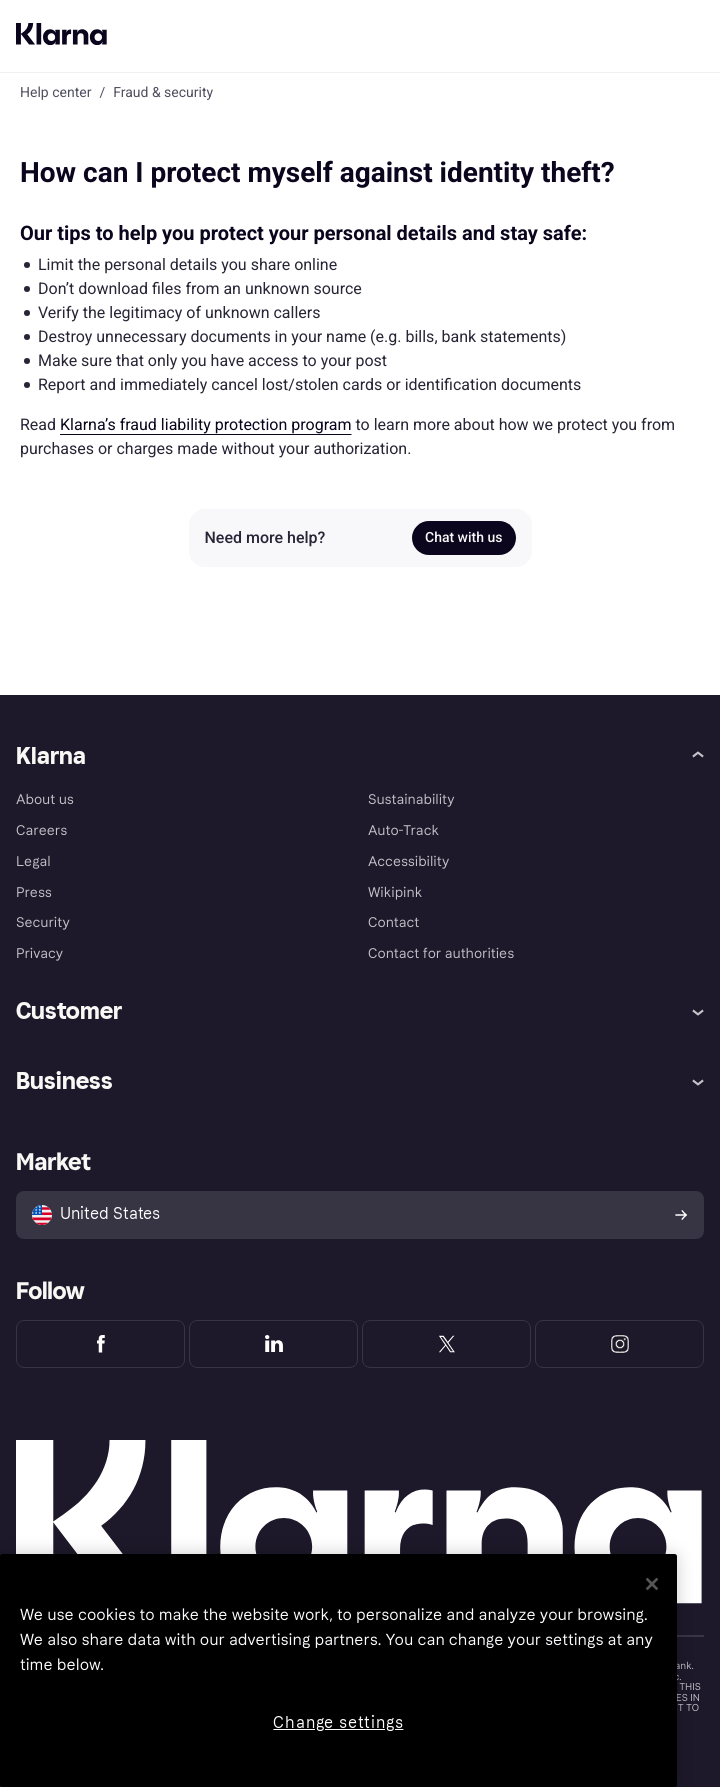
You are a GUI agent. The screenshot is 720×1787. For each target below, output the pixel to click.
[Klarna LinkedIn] (273, 1344)
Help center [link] (55, 93)
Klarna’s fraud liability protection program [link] (205, 424)
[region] (338, 1670)
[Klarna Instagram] (619, 1344)
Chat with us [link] (463, 538)
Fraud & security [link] (163, 93)
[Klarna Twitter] (446, 1344)
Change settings (338, 1722)
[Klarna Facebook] (100, 1344)
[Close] (652, 1584)
